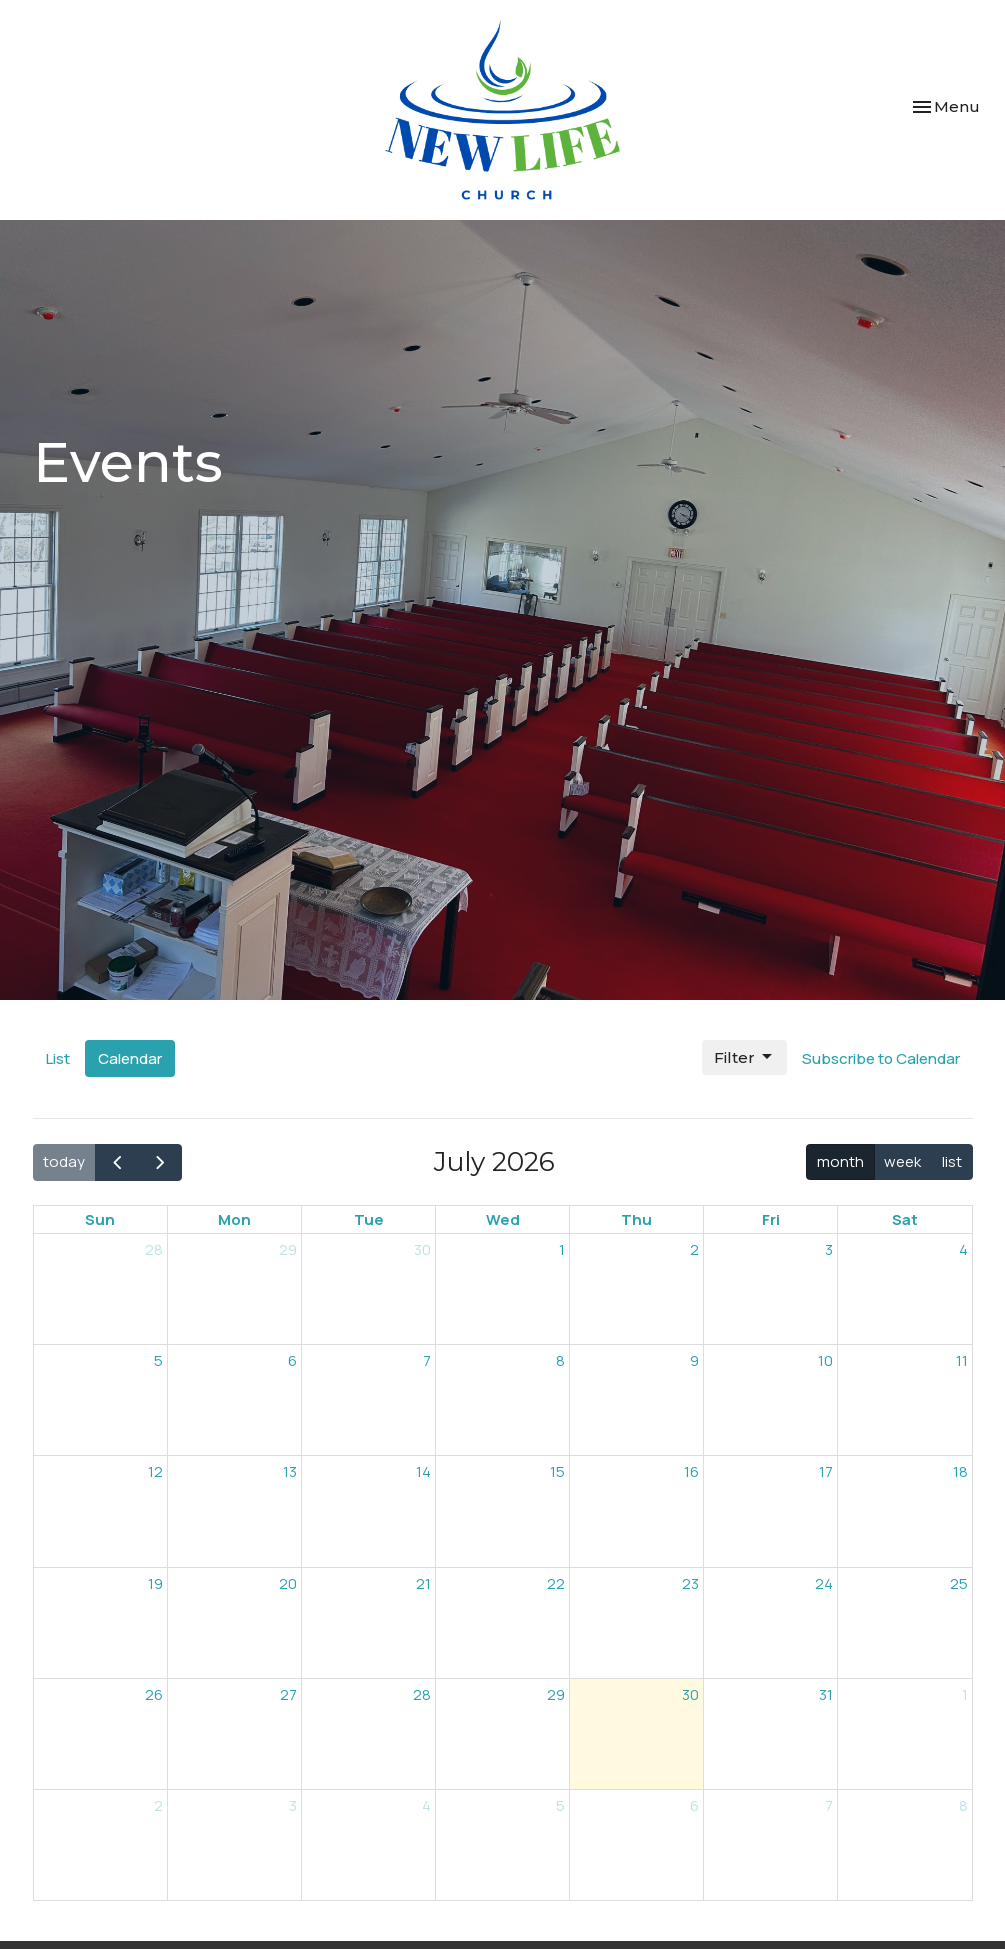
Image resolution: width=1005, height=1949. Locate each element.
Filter (744, 1057)
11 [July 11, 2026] (962, 1360)
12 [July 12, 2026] (155, 1471)
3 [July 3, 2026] (829, 1249)
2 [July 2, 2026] (694, 1249)
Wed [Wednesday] (503, 1219)
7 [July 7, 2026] (427, 1360)
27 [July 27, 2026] (288, 1694)
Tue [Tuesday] (369, 1219)
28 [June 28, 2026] (154, 1249)
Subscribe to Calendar (881, 1058)
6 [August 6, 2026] (694, 1805)
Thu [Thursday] (636, 1219)
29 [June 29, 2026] (288, 1249)
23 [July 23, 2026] (690, 1583)
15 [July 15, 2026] (557, 1471)
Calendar (130, 1058)
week (902, 1161)
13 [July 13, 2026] (290, 1471)
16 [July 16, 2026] (691, 1471)
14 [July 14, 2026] (423, 1471)
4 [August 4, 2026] (426, 1805)
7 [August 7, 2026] (829, 1805)
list (952, 1161)
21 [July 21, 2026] (423, 1583)
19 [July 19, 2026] (155, 1583)
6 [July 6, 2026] (292, 1360)
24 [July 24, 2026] (824, 1583)
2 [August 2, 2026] (158, 1805)
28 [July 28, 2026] (422, 1694)
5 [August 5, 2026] (560, 1805)
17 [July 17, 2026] (826, 1471)
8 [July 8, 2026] (560, 1360)
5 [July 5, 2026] (158, 1360)
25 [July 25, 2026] (959, 1583)
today (64, 1161)
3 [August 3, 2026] (293, 1805)
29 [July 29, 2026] (556, 1694)
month (840, 1161)
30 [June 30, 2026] (422, 1249)
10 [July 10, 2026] (825, 1360)
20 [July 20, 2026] (288, 1583)
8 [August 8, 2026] (963, 1805)
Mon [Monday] (234, 1219)
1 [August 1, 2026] (965, 1694)
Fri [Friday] (771, 1219)
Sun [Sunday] (100, 1219)
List (58, 1058)
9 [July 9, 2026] (694, 1360)
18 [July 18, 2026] (960, 1471)
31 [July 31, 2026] (826, 1694)
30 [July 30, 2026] (690, 1694)
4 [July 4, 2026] (963, 1249)
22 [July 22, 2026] (556, 1583)
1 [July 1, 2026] (562, 1249)
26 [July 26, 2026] (154, 1694)
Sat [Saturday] (905, 1219)
